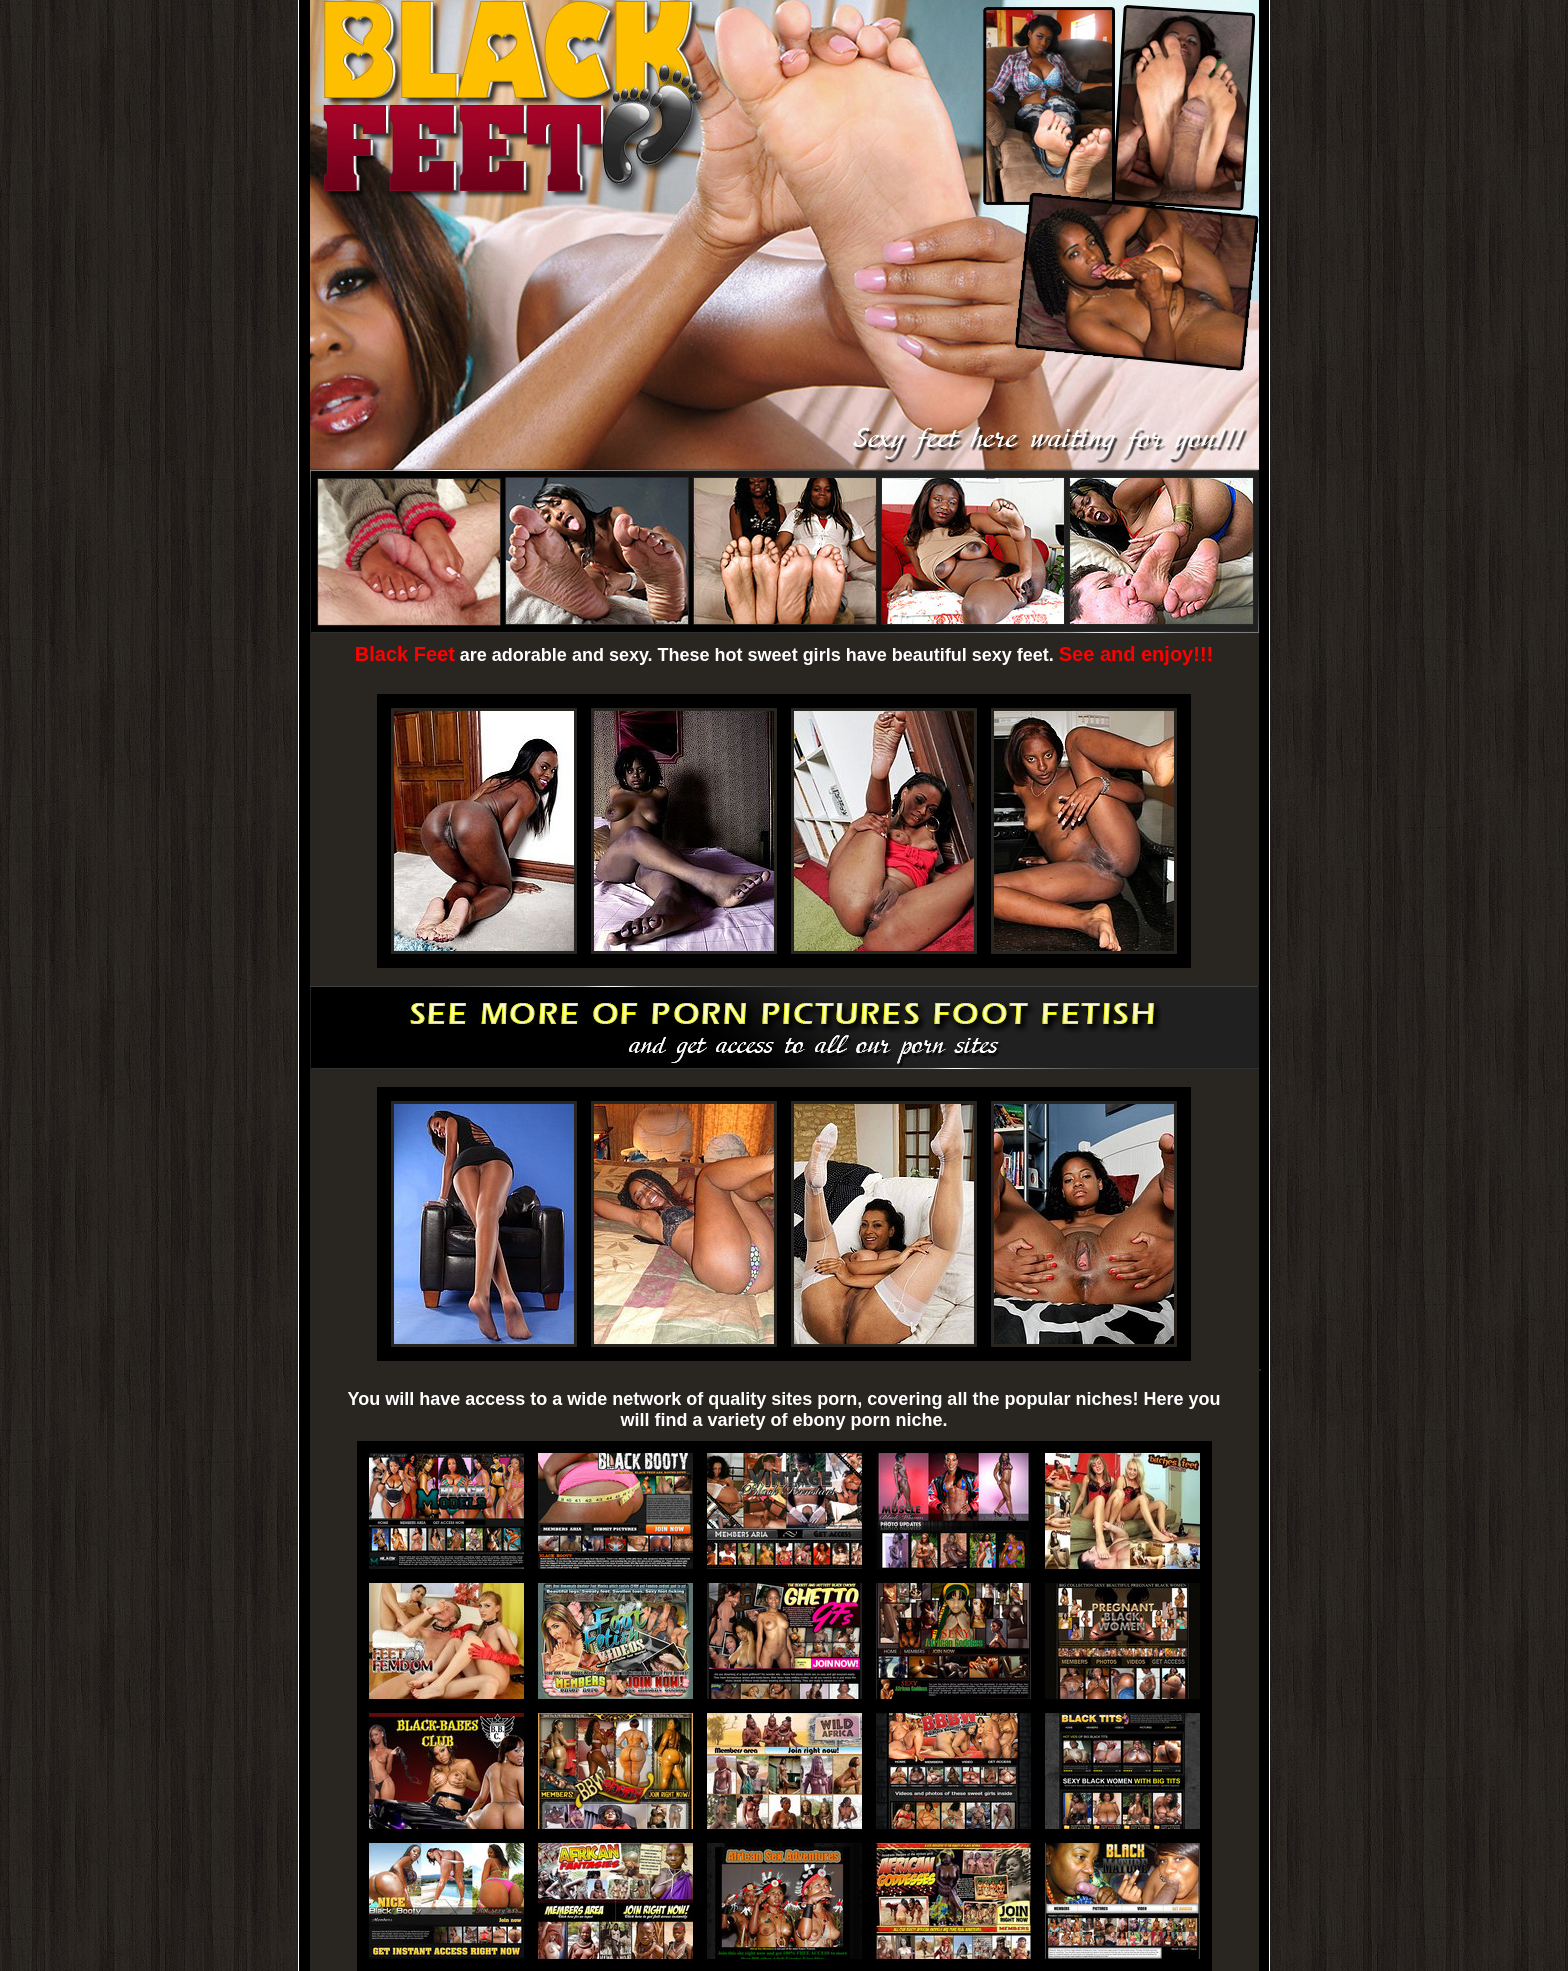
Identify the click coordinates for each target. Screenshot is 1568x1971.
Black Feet (405, 654)
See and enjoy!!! (1136, 654)
